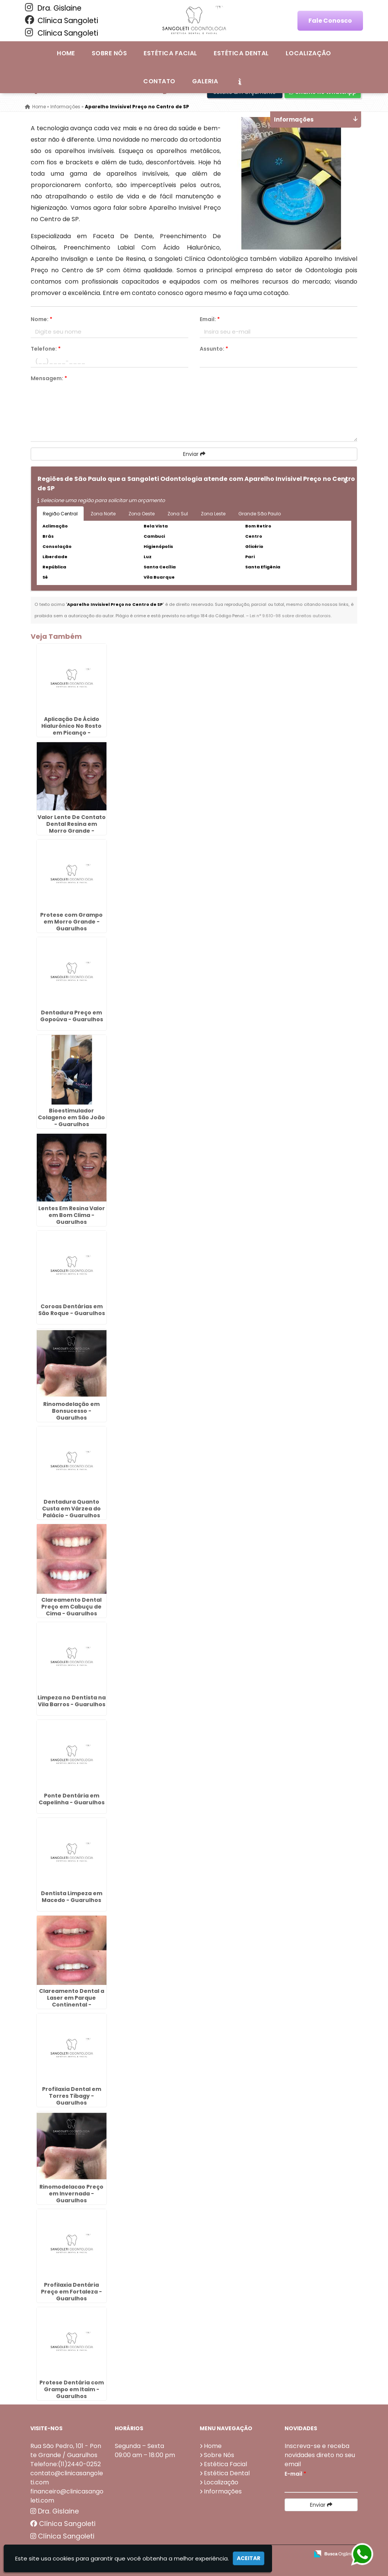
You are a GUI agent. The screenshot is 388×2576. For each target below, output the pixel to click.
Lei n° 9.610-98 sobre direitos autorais (290, 616)
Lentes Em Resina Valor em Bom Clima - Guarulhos (71, 1214)
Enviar (194, 454)
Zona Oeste (141, 513)
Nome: (41, 319)
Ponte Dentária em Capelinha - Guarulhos (72, 1798)
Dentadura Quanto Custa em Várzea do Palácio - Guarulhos (71, 1508)
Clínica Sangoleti (61, 20)
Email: (210, 319)
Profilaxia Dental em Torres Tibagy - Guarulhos (71, 2095)
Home (66, 53)
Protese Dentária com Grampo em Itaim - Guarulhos (71, 2389)
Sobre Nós (109, 53)
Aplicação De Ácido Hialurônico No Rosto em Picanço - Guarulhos (71, 729)
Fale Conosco (330, 20)
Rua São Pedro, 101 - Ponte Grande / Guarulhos (65, 2450)
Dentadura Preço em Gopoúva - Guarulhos (71, 1016)
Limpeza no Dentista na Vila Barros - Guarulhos (72, 1700)
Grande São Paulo (259, 513)
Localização (308, 53)
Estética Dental (241, 53)
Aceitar (248, 2558)
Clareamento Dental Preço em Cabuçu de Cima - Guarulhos (71, 1606)
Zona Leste (213, 513)
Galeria (205, 81)
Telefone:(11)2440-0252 (65, 2463)
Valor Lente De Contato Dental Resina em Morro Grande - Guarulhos (72, 827)
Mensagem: (49, 378)
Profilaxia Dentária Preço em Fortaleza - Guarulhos (71, 2291)
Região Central (60, 513)
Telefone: (46, 349)
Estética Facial (170, 53)
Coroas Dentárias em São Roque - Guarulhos (71, 1309)
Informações (223, 2491)
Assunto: (214, 349)
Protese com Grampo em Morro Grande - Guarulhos (71, 921)
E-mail (295, 2473)
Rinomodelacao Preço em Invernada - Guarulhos (71, 2193)
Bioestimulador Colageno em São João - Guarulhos (71, 1117)
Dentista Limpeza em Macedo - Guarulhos (71, 1896)
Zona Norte (103, 513)
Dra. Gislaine (53, 8)
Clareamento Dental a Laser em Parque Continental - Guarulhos (71, 2001)
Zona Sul (177, 513)
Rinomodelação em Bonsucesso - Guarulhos (71, 1410)
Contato (159, 81)
